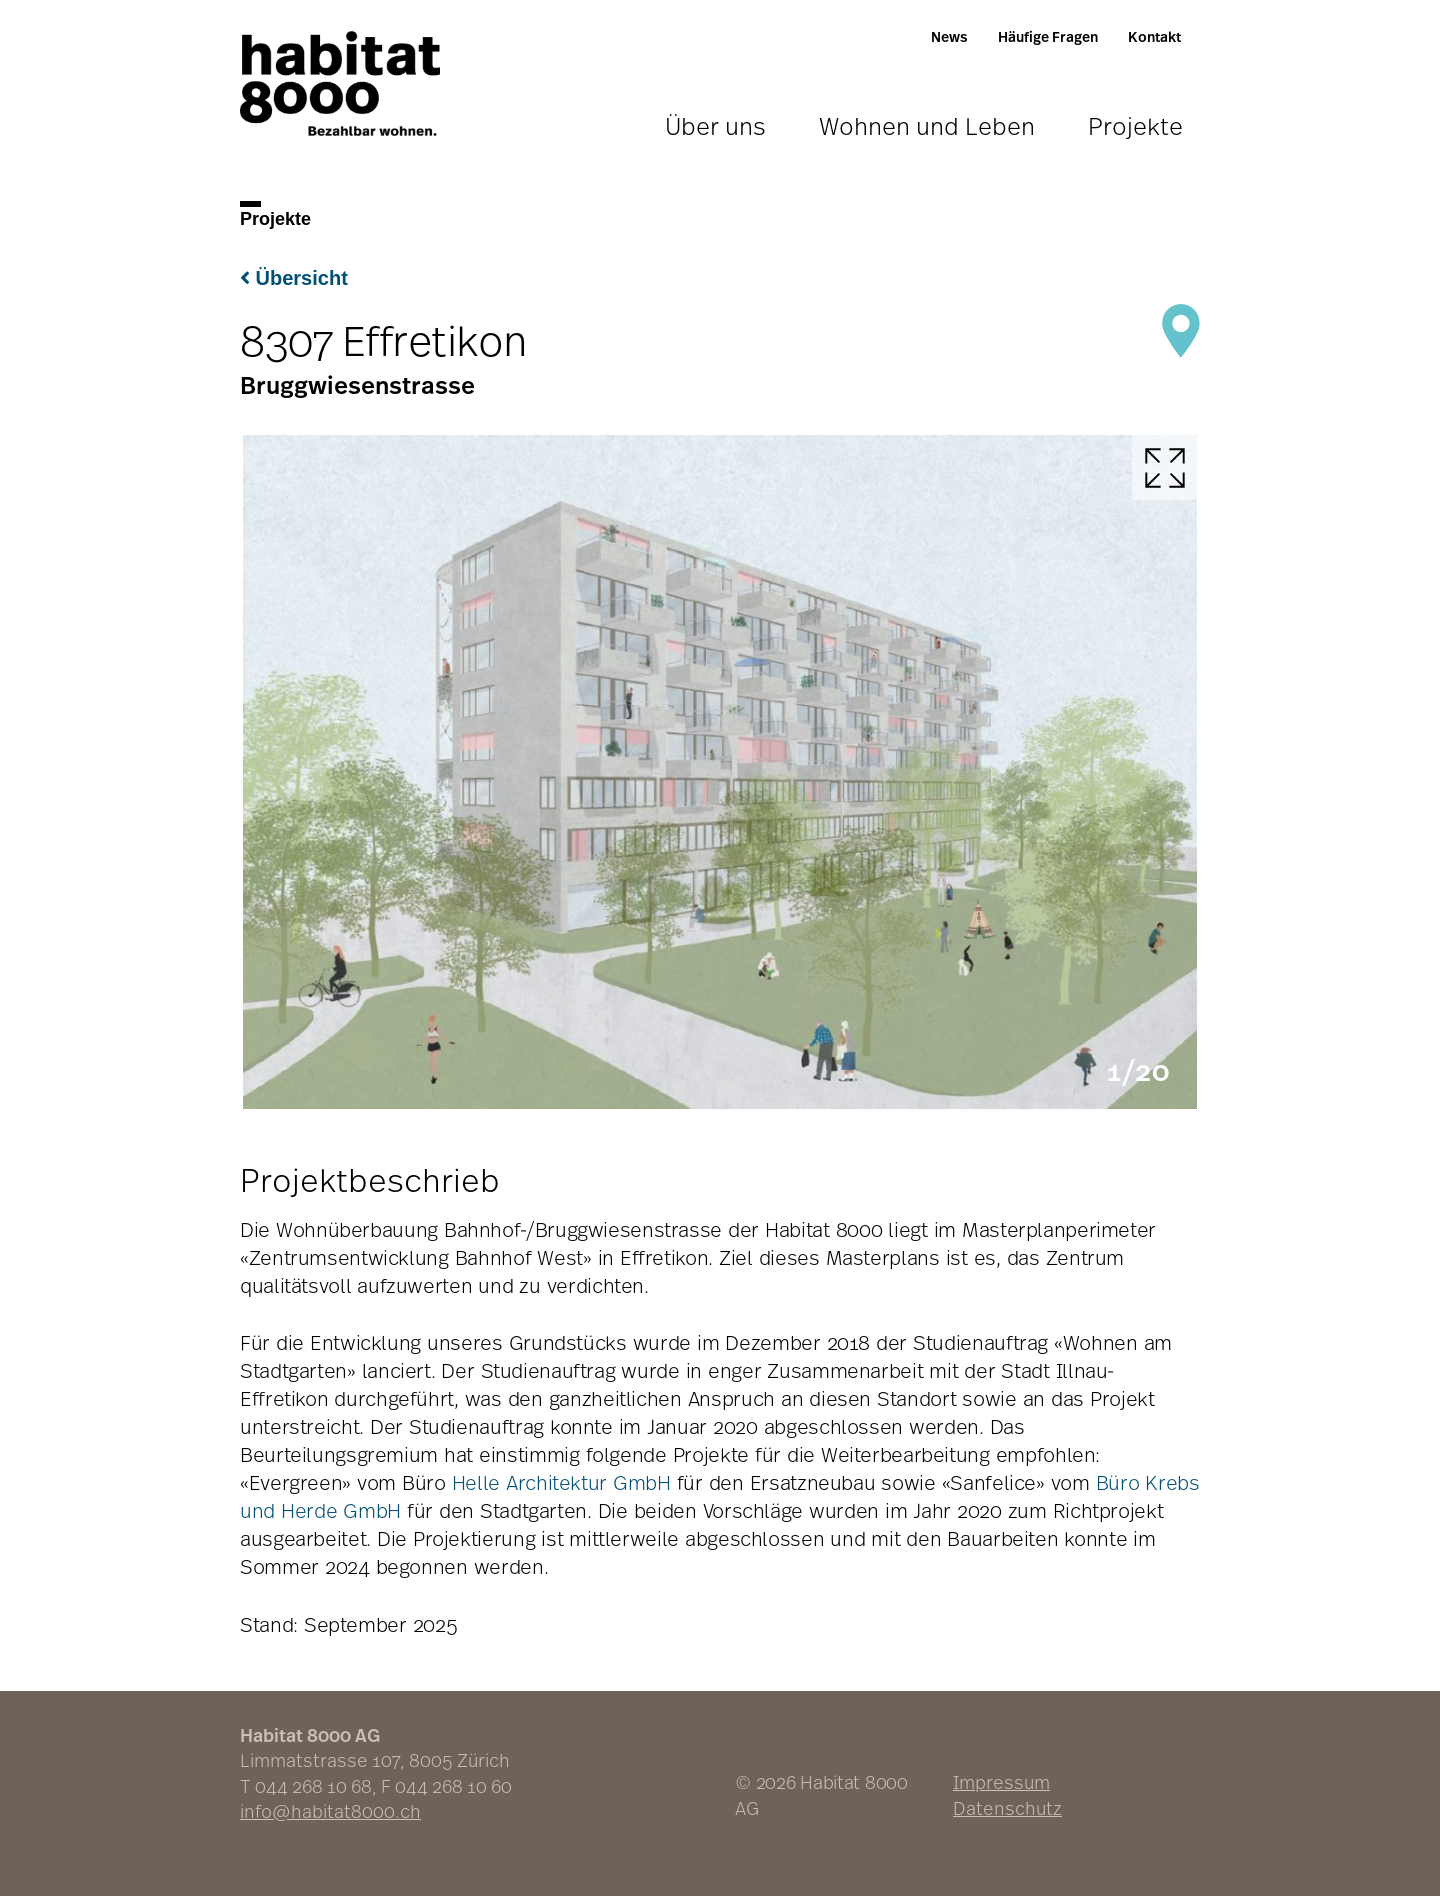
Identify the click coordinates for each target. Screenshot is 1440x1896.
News (949, 36)
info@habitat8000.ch (330, 1811)
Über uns (715, 125)
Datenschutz (1007, 1808)
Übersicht (294, 278)
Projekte (1135, 125)
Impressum (1001, 1782)
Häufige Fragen (1048, 36)
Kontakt (1154, 36)
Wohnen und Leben (927, 125)
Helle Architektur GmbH (561, 1482)
